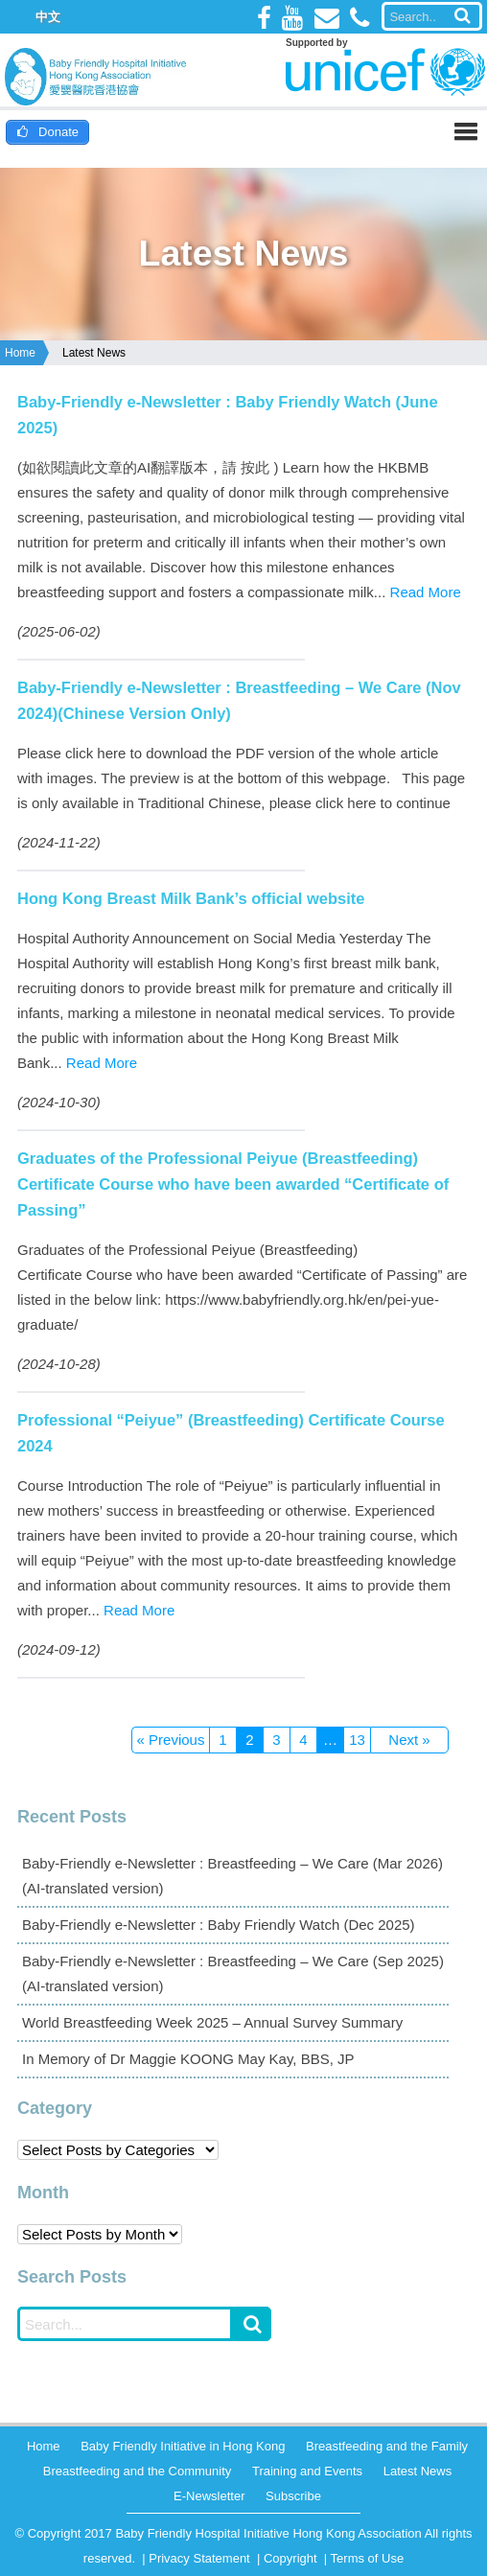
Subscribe (293, 2496)
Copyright (290, 2558)
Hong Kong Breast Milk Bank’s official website (190, 898)
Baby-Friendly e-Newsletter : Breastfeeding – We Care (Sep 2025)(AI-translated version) (233, 1973)
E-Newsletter (209, 2496)
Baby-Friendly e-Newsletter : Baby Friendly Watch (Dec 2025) (218, 1924)
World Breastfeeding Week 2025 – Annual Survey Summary (212, 2022)
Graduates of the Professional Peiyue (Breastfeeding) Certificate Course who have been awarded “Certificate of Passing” (233, 1183)
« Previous (171, 1739)
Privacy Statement (199, 2558)
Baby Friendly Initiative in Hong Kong (183, 2446)
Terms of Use (368, 2558)
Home (20, 353)
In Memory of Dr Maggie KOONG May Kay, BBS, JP (188, 2059)
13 (357, 1739)
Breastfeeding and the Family (387, 2446)
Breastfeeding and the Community (137, 2471)
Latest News (94, 353)
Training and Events (307, 2471)
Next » (408, 1739)
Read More (425, 592)
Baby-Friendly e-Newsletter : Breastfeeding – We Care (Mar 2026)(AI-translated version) (232, 1875)
